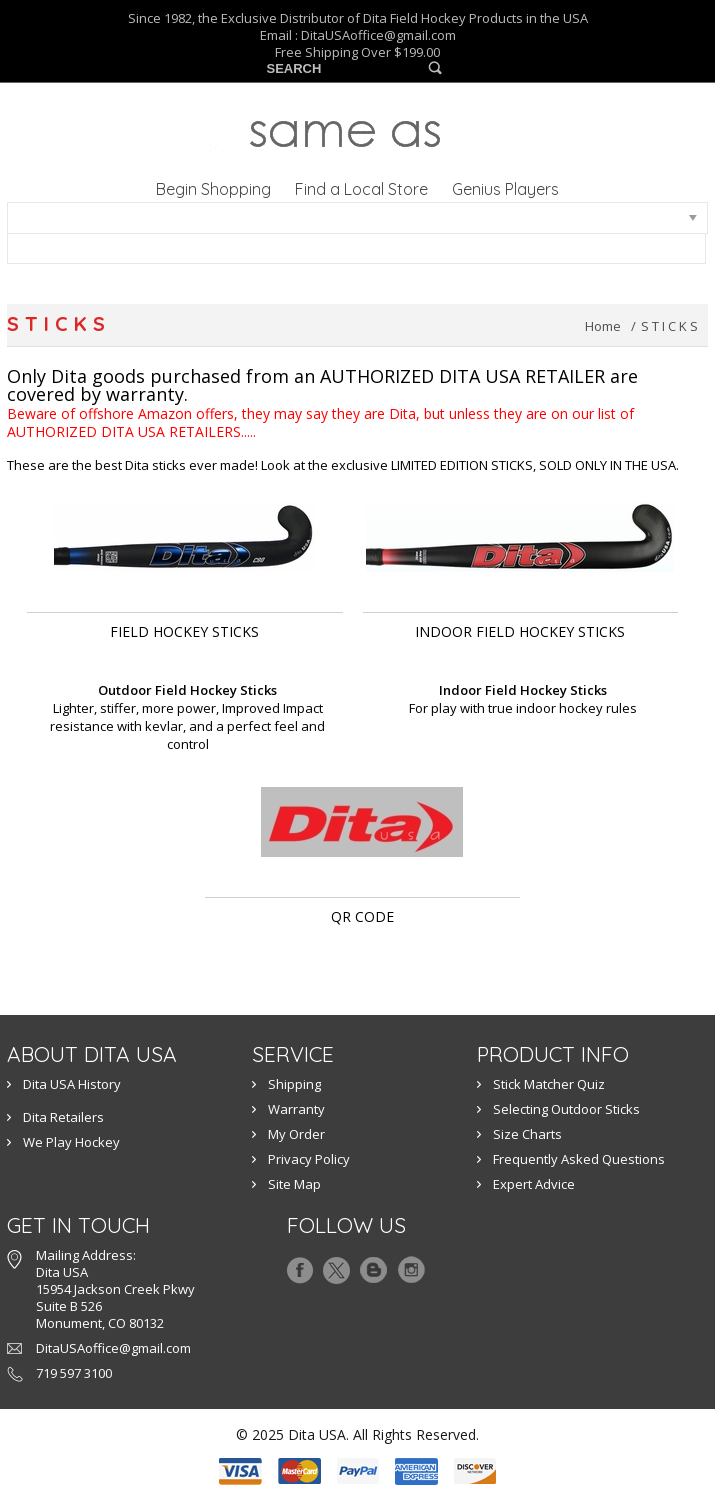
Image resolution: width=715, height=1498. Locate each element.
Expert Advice (534, 1184)
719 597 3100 (74, 1373)
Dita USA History (72, 1084)
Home (603, 326)
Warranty (296, 1109)
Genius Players (505, 189)
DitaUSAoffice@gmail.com (378, 35)
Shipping (294, 1084)
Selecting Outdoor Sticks (566, 1109)
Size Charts (527, 1134)
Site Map (294, 1184)
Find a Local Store (361, 189)
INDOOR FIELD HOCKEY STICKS (520, 631)
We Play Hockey (71, 1142)
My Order (296, 1134)
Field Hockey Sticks (184, 631)
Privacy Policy (309, 1159)
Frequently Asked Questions (579, 1159)
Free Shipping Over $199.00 (357, 52)
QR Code (362, 916)
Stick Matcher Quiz (549, 1084)
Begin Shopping (213, 189)
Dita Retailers (63, 1117)
